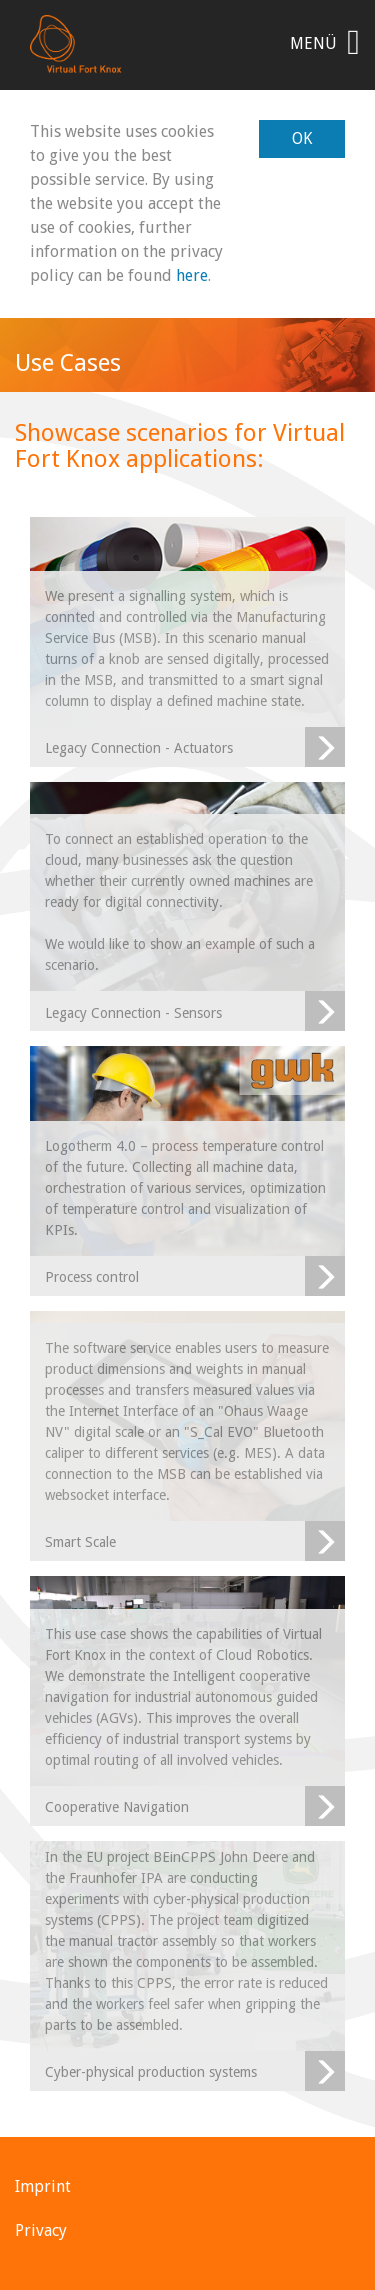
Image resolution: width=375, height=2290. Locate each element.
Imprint (43, 2186)
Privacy (41, 2230)
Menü (325, 42)
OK (302, 138)
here (192, 275)
